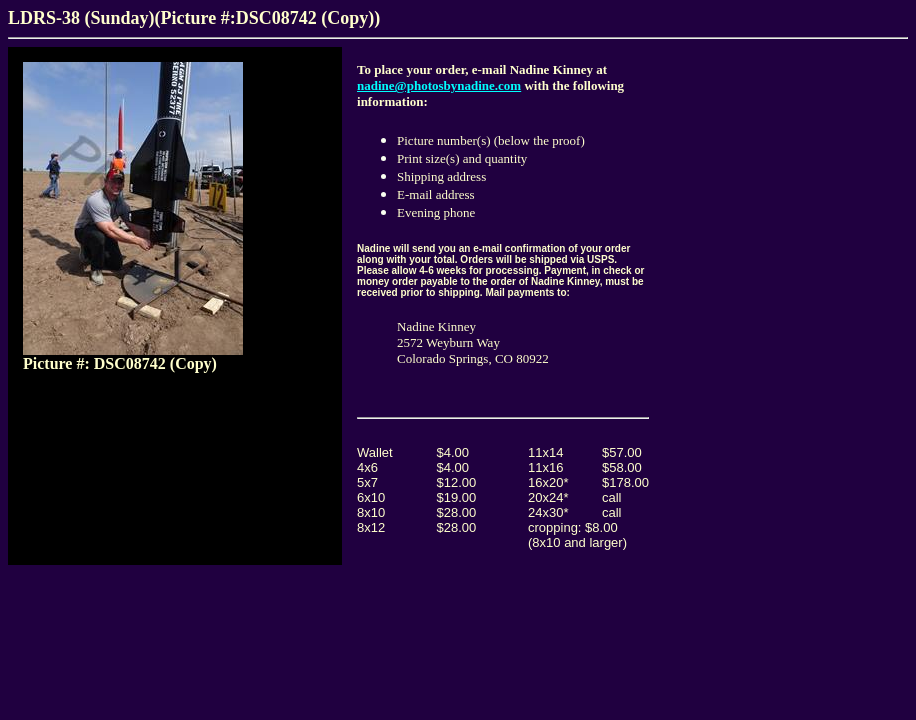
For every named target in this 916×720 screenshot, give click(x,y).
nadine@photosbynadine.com (439, 85)
